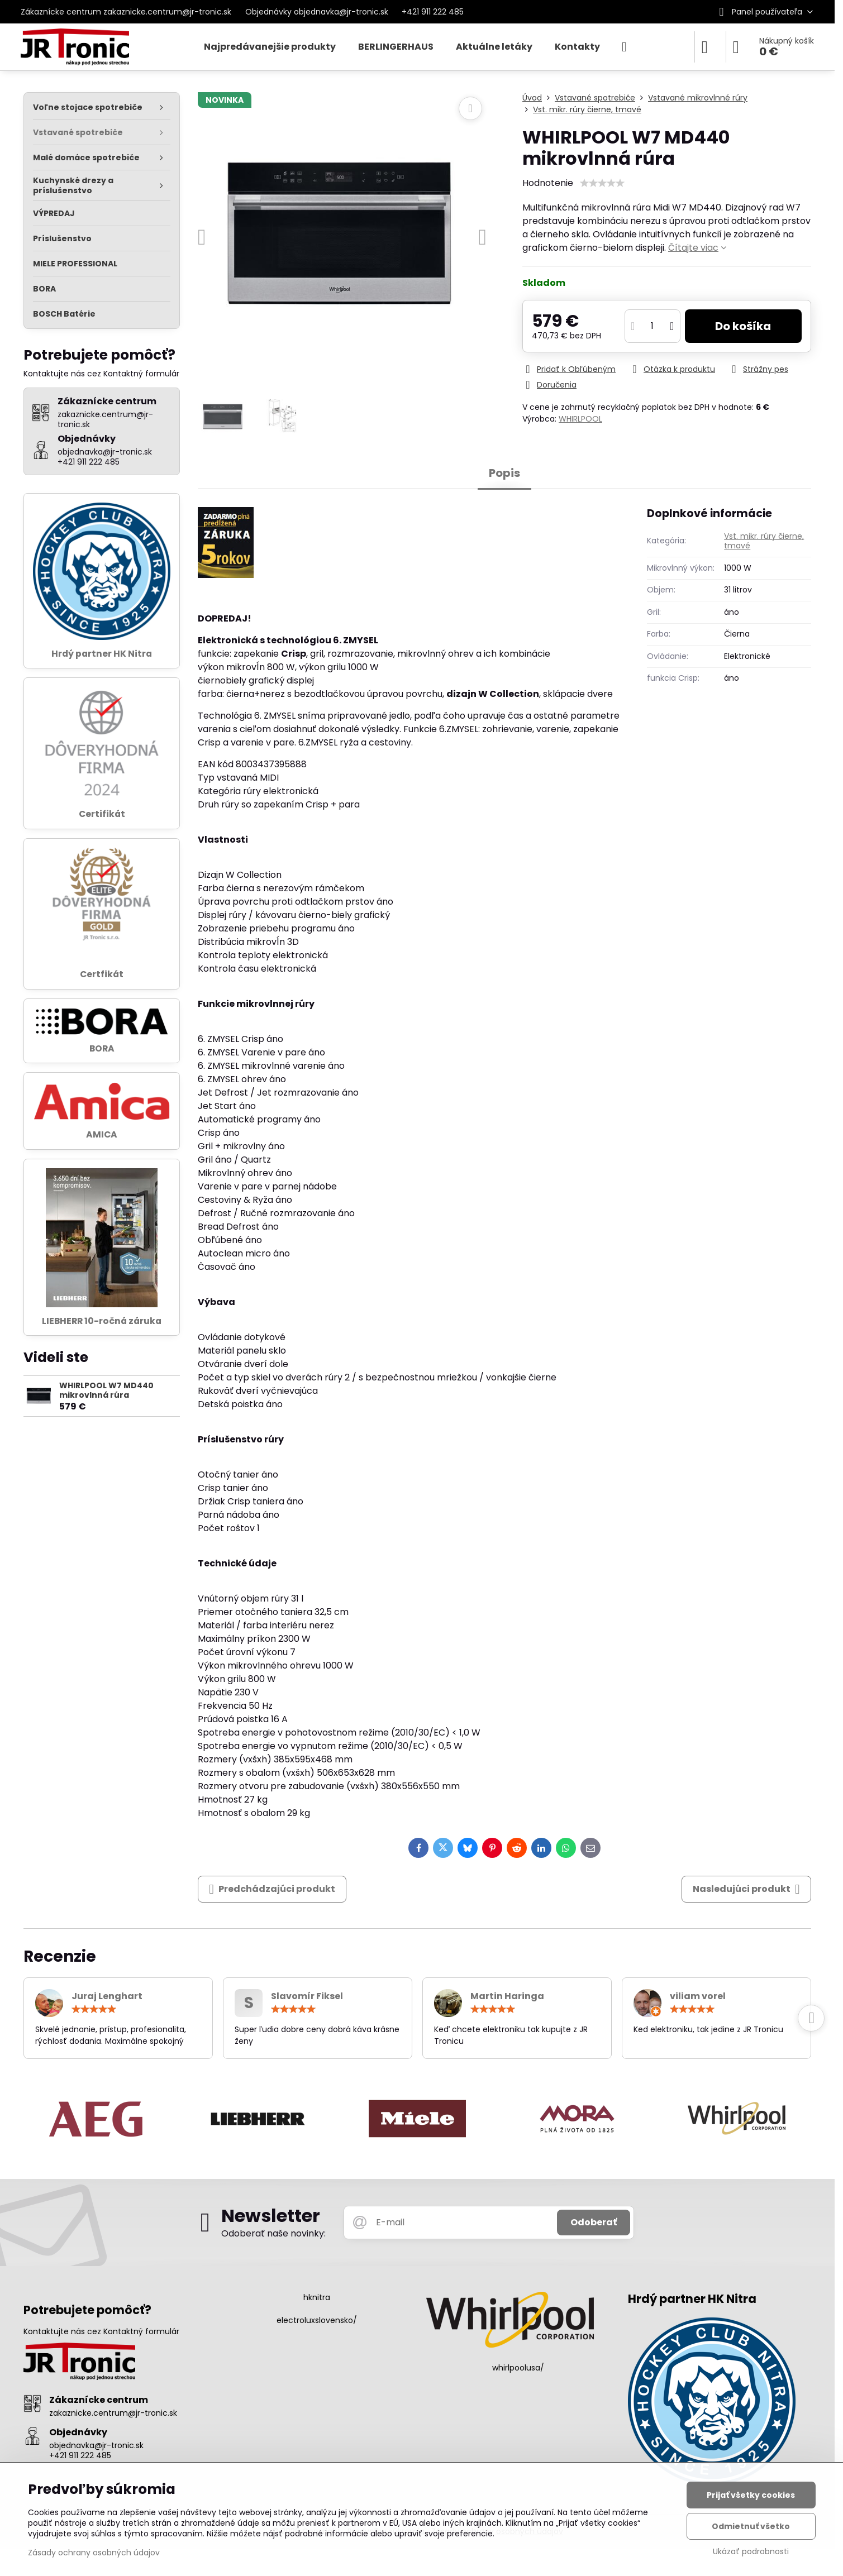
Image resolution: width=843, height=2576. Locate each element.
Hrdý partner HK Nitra (101, 653)
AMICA (101, 1134)
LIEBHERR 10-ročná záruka (101, 1321)
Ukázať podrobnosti (751, 2551)
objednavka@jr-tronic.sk (96, 2445)
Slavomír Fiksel (307, 1996)
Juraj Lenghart (107, 1996)
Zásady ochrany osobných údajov (94, 2552)
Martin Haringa (507, 1996)
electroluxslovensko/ (317, 2320)
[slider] (602, 183)
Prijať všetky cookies (751, 2495)
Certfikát (101, 974)
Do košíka (743, 326)
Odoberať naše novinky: (273, 2233)
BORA (102, 1048)
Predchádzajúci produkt (272, 1889)
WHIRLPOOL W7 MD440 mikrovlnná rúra (106, 1390)
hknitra (316, 2297)
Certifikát (102, 813)
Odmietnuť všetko (751, 2526)
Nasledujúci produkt (746, 1889)
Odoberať (593, 2222)
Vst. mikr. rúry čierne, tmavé (764, 541)
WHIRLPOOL (580, 418)
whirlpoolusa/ (518, 2367)
